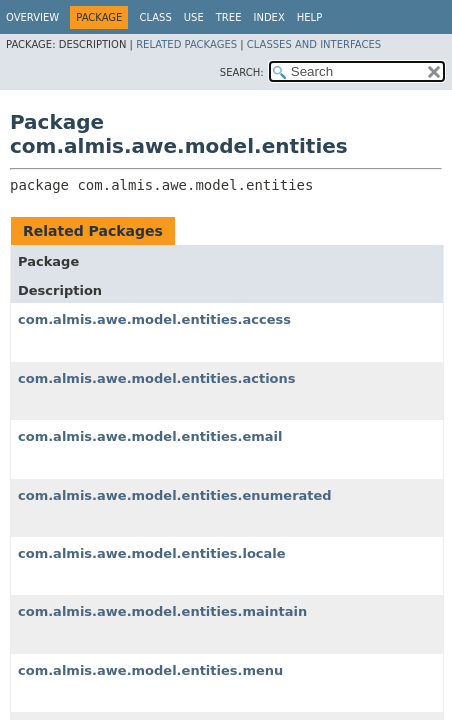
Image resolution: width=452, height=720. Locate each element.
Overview (32, 17)
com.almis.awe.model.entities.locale (152, 553)
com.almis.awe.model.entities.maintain (162, 611)
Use (194, 17)
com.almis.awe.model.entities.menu (150, 670)
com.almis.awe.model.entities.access (154, 319)
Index (268, 17)
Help (309, 17)
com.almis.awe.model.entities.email (150, 436)
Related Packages (186, 44)
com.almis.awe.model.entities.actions (157, 378)
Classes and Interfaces (314, 44)
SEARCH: (242, 72)
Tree (229, 17)
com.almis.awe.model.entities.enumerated (175, 495)
